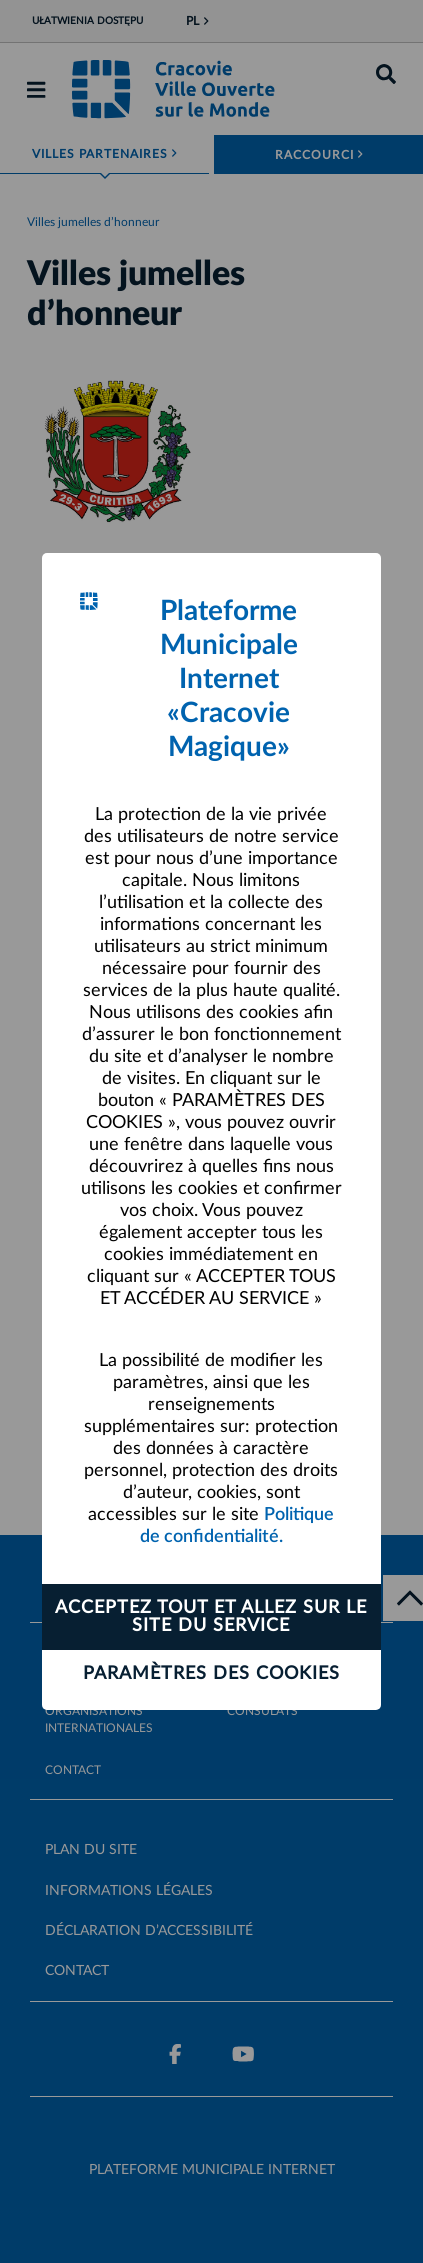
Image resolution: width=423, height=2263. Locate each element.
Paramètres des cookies (211, 1674)
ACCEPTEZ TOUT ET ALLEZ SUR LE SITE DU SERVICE (211, 1617)
